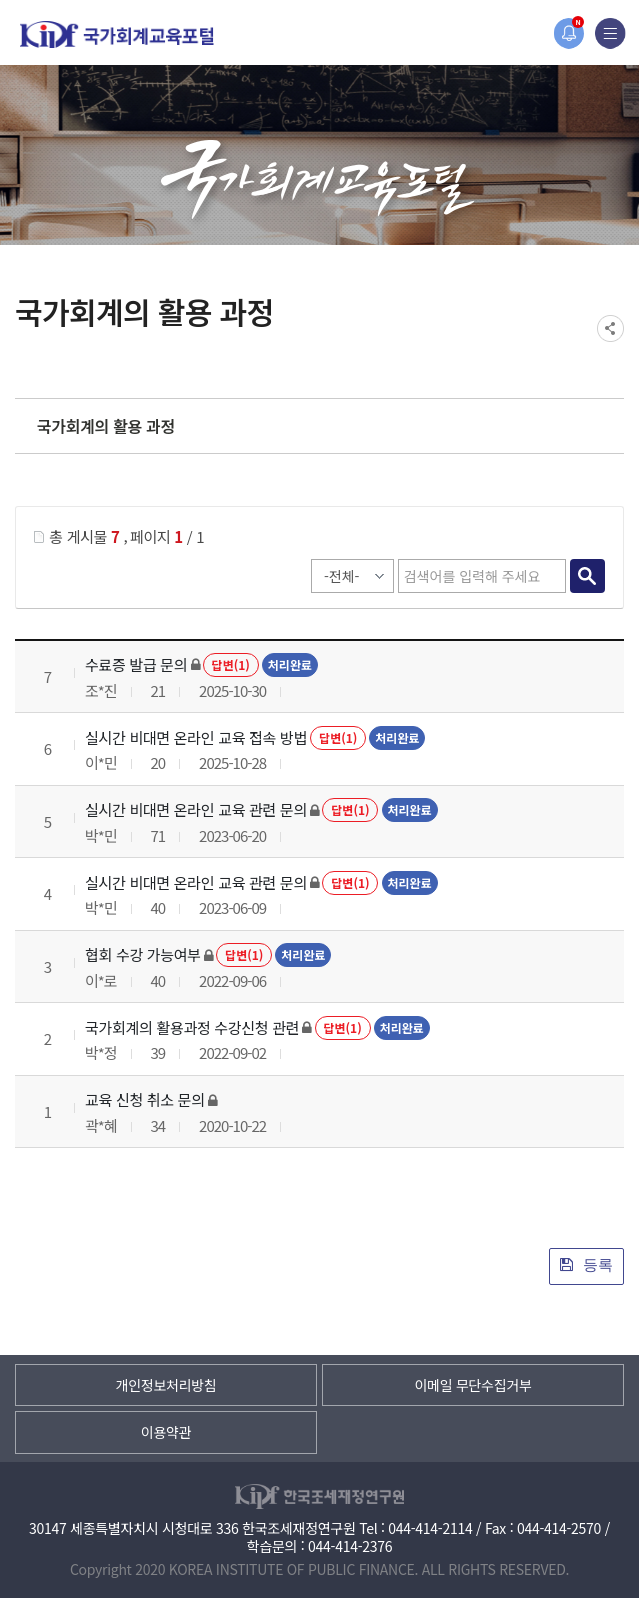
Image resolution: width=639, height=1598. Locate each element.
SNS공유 (610, 328)
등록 (586, 1264)
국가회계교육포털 (117, 34)
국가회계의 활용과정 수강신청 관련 (192, 1027)
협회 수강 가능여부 (143, 954)
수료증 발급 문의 (136, 664)
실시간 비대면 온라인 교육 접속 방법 (196, 737)
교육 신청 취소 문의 (145, 1099)
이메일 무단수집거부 (472, 1385)
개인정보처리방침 (166, 1385)
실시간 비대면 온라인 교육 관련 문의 (196, 809)
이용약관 (166, 1432)
